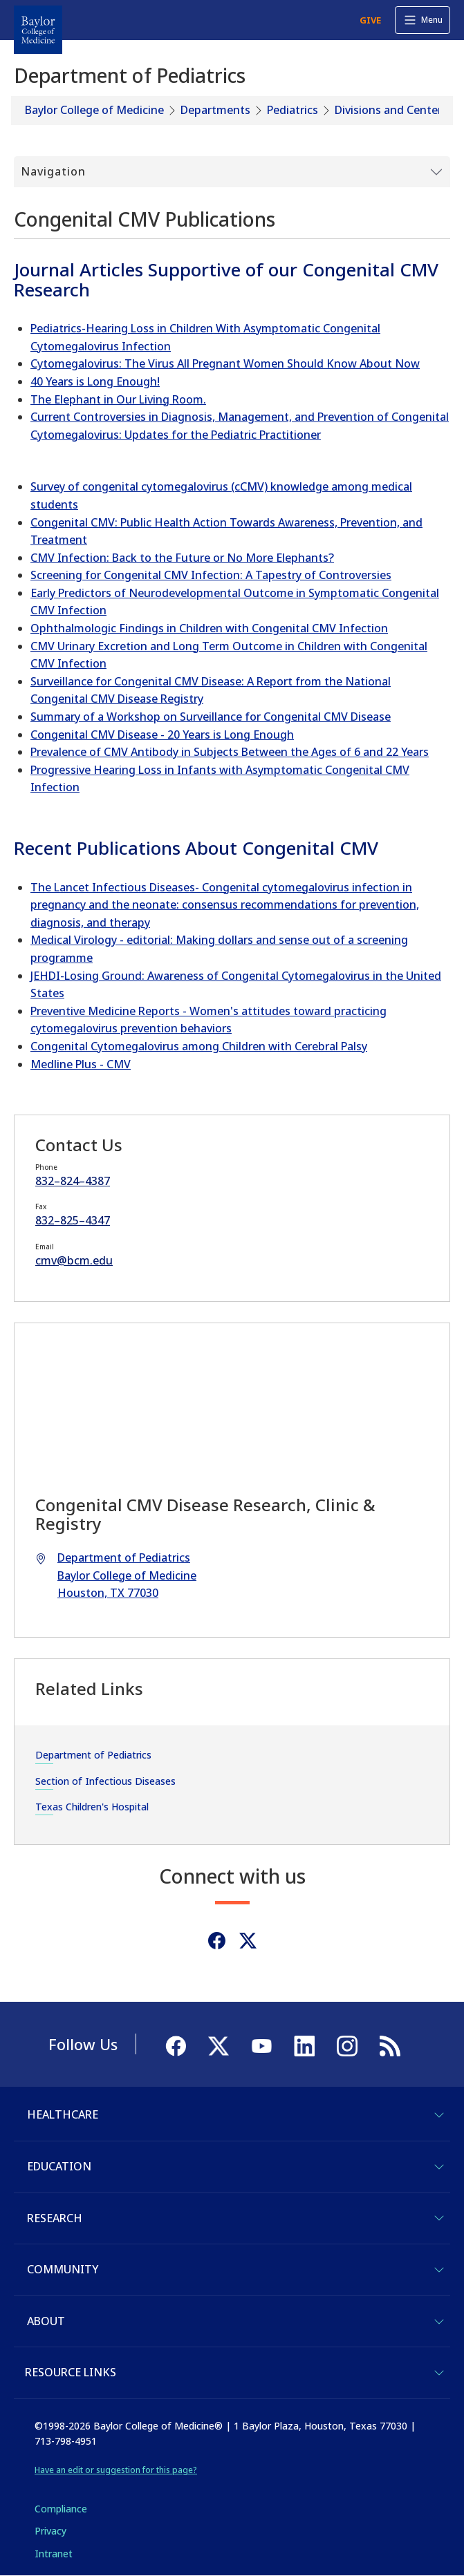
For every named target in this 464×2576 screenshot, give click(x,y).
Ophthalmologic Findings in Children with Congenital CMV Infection (209, 628)
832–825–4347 (72, 1220)
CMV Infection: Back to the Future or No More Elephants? (182, 557)
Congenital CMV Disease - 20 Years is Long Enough (162, 734)
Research (54, 2218)
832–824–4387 (72, 1180)
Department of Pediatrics (93, 1754)
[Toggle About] (439, 2322)
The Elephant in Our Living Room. (118, 399)
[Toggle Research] (439, 2218)
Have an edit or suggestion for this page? (116, 2470)
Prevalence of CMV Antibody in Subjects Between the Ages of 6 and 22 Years (229, 751)
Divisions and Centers (391, 109)
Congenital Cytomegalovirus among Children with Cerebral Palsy (198, 1046)
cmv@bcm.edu (74, 1260)
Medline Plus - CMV (80, 1064)
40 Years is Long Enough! (95, 381)
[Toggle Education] (439, 2167)
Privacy (50, 2530)
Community (62, 2269)
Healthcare (62, 2114)
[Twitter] (248, 1940)
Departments (215, 109)
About (46, 2321)
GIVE (370, 20)
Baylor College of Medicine (94, 109)
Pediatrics (292, 109)
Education (59, 2166)
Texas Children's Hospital (92, 1806)
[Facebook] (216, 1940)
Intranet (54, 2553)
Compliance (61, 2508)
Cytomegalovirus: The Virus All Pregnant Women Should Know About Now (225, 363)
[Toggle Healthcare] (439, 2115)
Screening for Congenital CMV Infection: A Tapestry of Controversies (210, 575)
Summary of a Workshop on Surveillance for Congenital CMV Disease (210, 716)
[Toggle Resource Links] (439, 2373)
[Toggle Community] (439, 2270)
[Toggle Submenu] (232, 172)
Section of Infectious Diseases (105, 1781)
